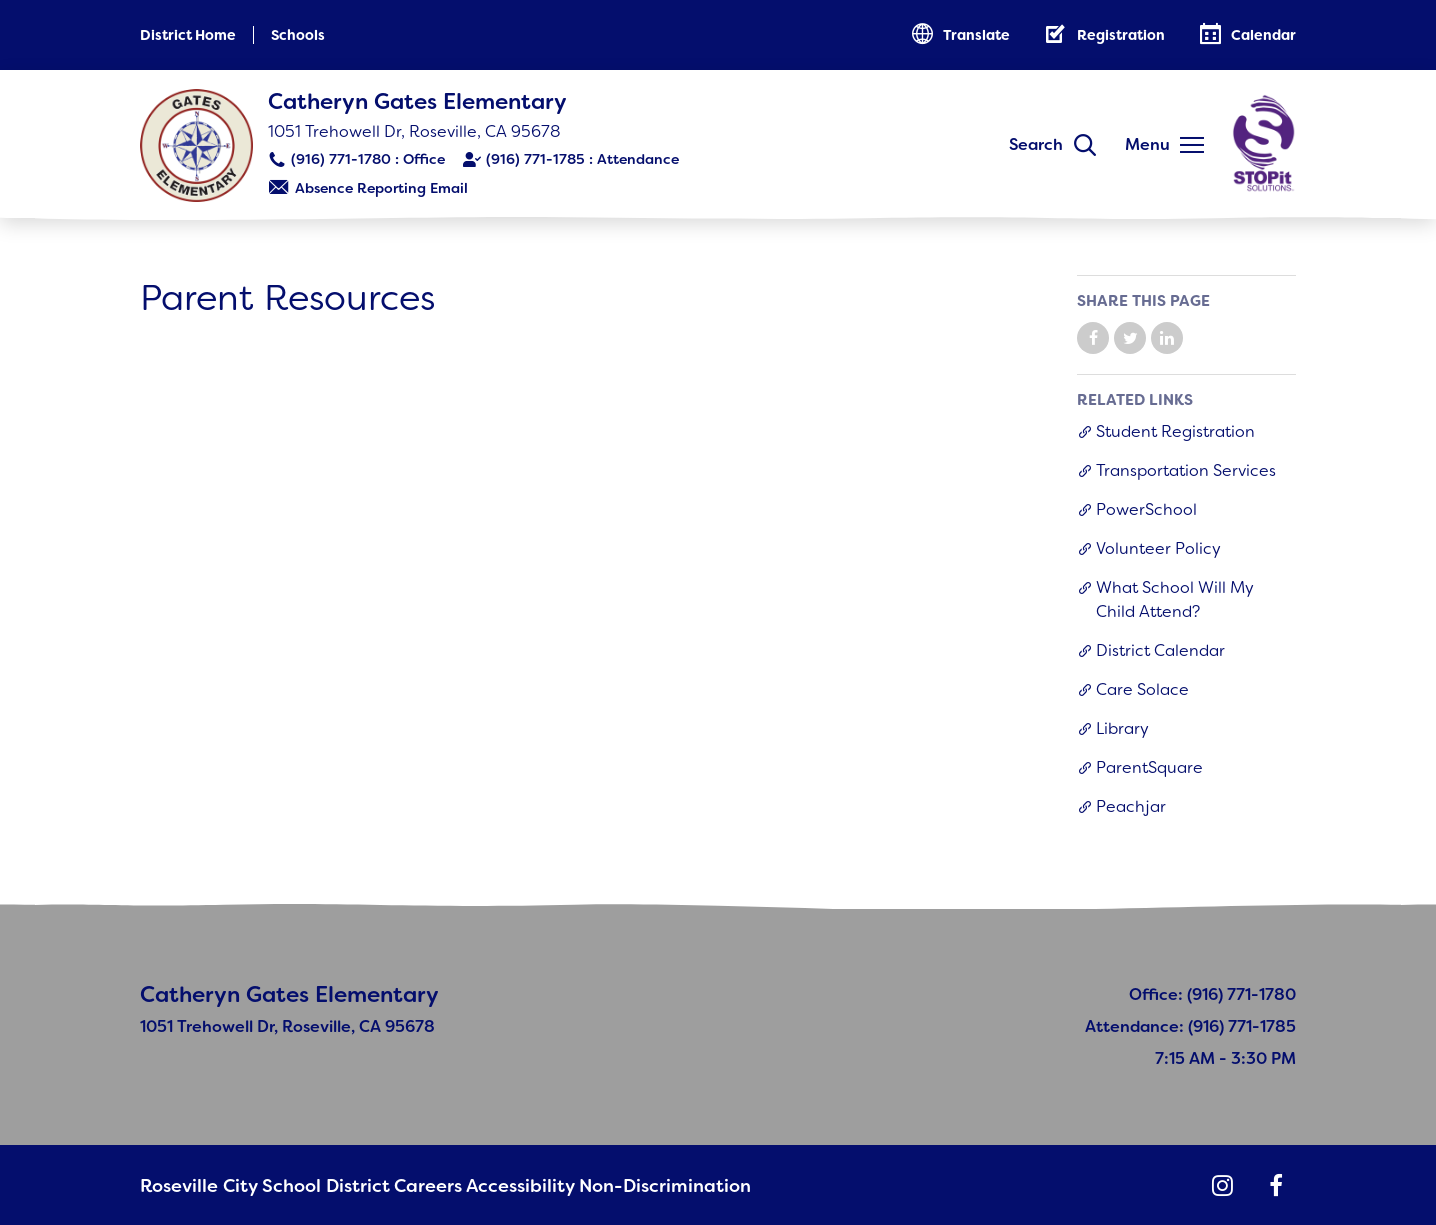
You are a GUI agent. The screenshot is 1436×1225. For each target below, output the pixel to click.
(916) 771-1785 (535, 159)
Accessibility (493, 1185)
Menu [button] (1147, 144)
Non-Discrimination (631, 1185)
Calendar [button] (1263, 35)
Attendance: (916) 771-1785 (1190, 1026)
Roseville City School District (244, 1185)
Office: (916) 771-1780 (1212, 994)
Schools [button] (298, 35)
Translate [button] (976, 35)
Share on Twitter (1130, 338)
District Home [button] (188, 35)
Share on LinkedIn (1167, 338)
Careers (398, 1185)
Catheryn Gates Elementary (417, 101)
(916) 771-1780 (341, 159)
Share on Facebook (1093, 338)
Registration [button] (1121, 35)
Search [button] (1036, 144)
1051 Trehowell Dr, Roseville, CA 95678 (414, 131)
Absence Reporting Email (381, 188)
